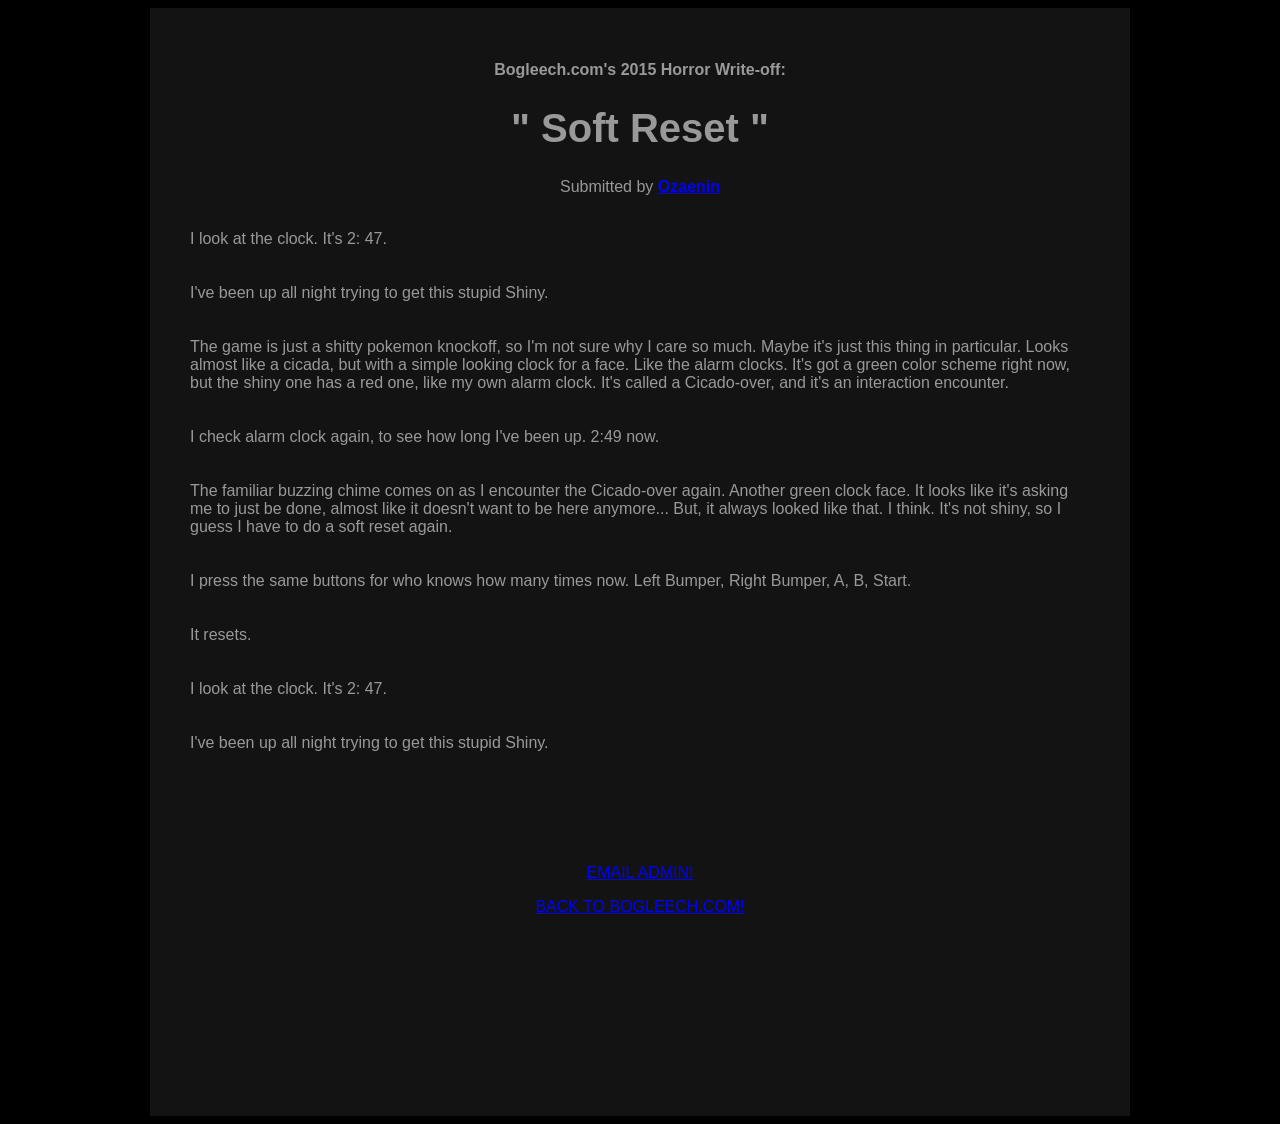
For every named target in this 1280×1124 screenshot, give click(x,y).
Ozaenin (689, 186)
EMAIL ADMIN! (640, 872)
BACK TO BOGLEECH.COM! (639, 906)
